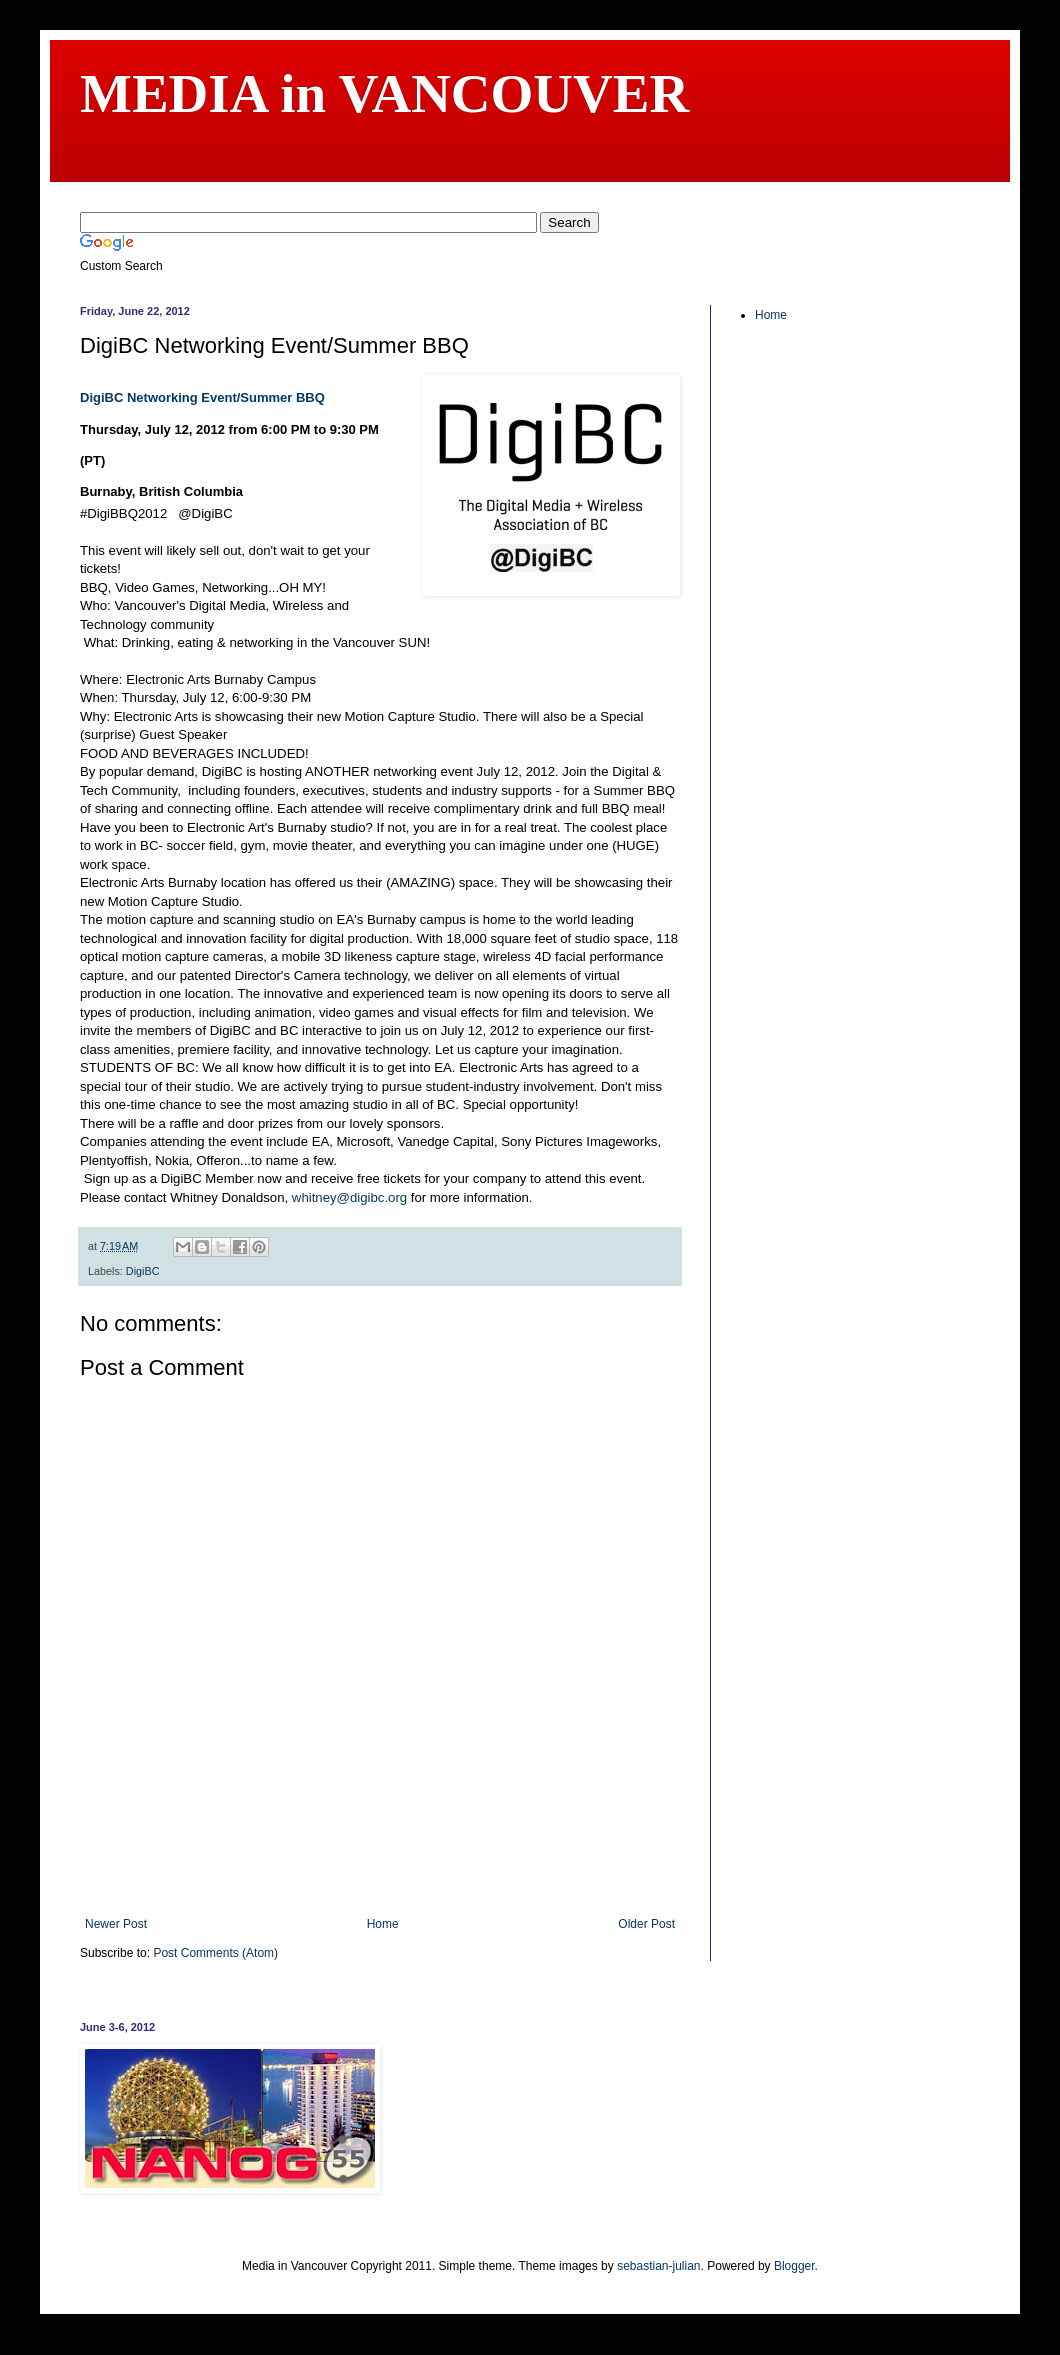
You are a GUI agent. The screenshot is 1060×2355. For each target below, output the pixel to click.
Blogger (794, 2266)
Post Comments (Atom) (215, 1953)
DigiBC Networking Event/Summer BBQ (202, 397)
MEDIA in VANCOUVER (384, 93)
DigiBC (143, 1271)
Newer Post (116, 1924)
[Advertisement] (380, 1862)
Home (383, 1924)
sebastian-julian (658, 2266)
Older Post (646, 1924)
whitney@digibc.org (349, 1197)
